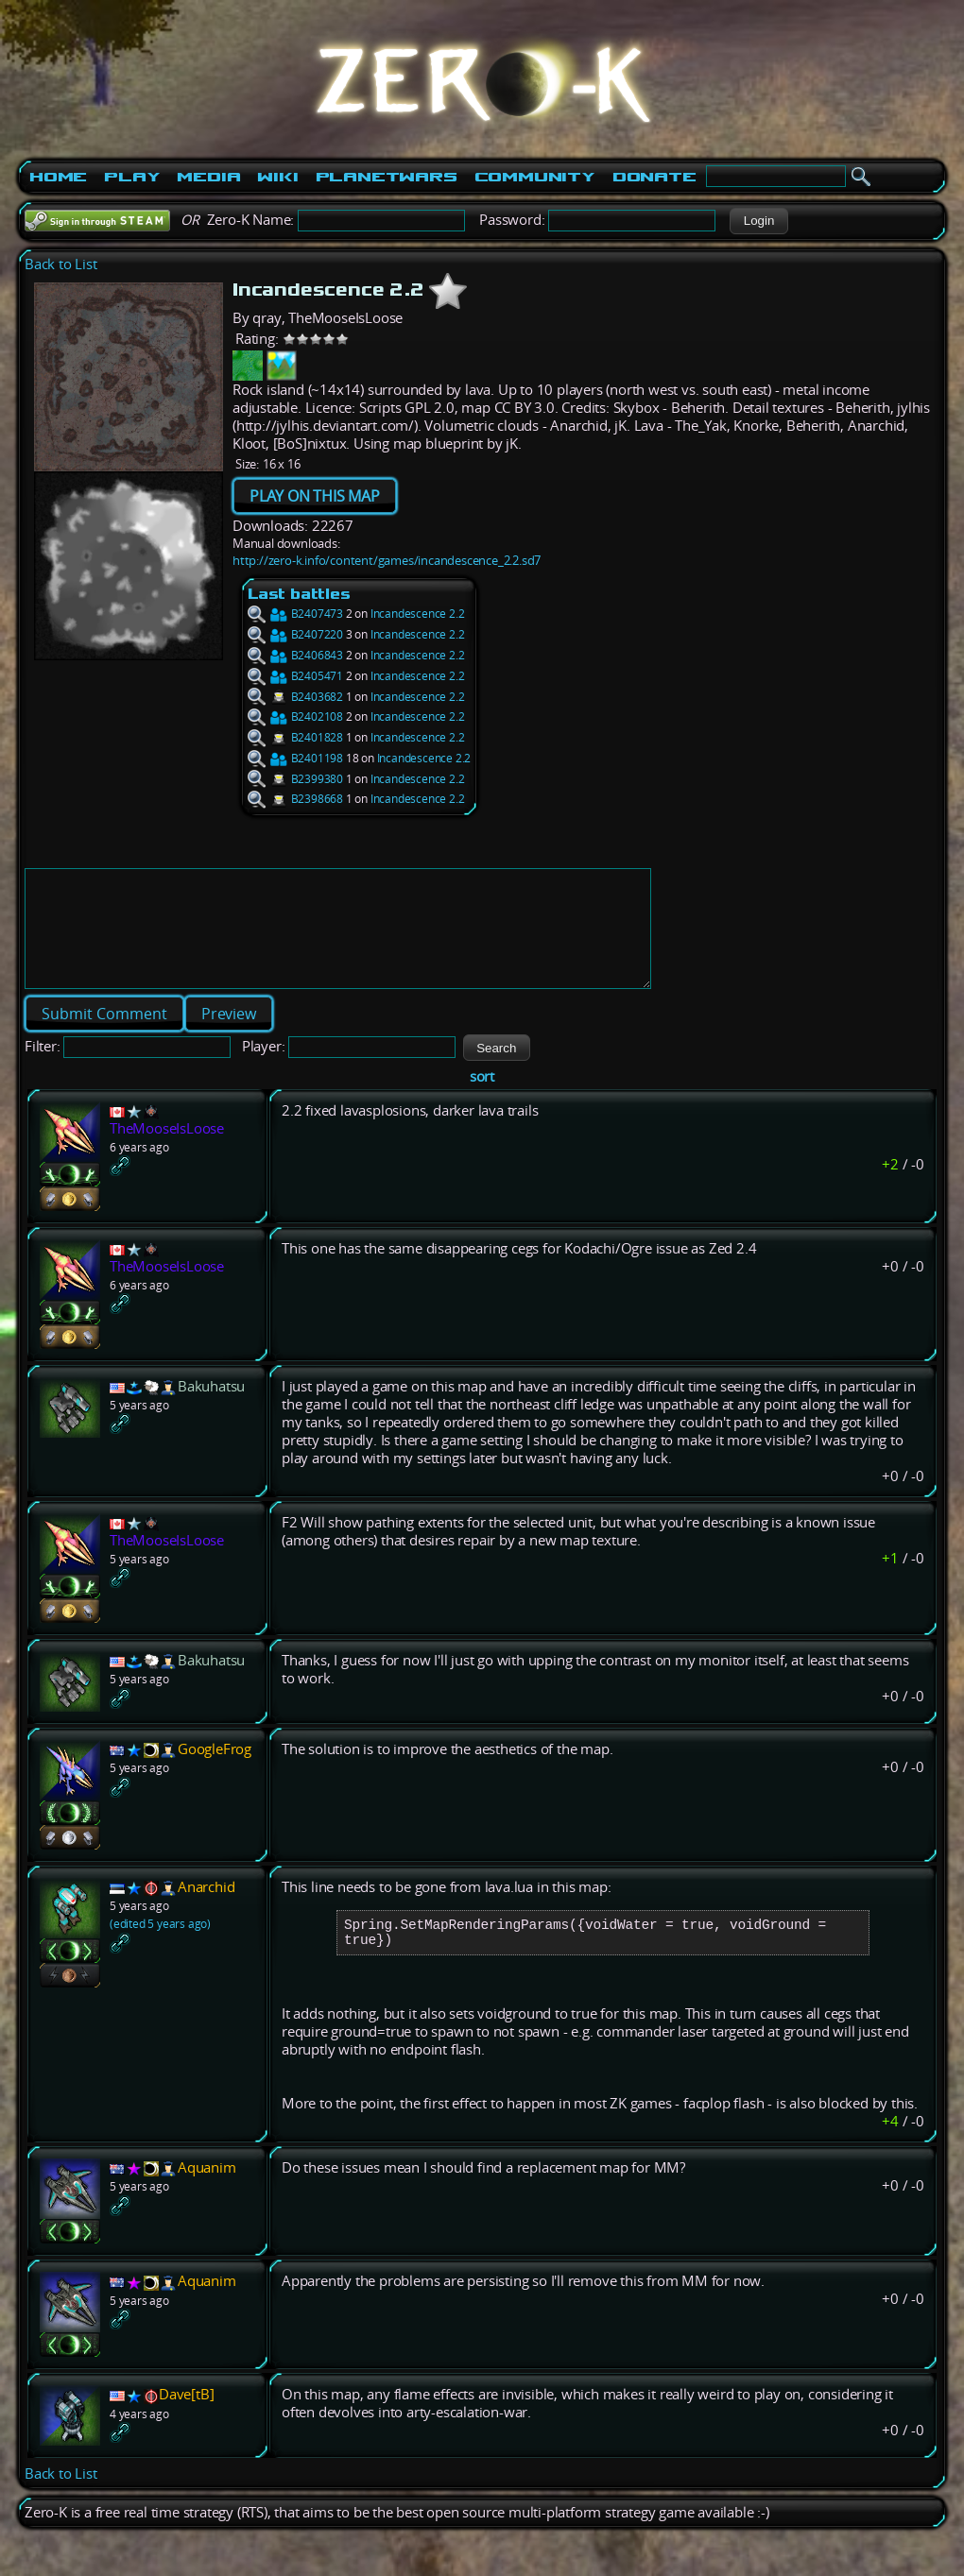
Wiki (277, 176)
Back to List (61, 264)
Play (132, 176)
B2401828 (295, 737)
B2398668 (295, 799)
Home (58, 176)
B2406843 (295, 655)
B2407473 (295, 614)
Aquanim (207, 2198)
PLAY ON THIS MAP (315, 496)
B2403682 (295, 697)
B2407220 (295, 634)
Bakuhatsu (211, 1409)
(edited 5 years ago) (160, 1946)
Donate (654, 176)
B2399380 (295, 779)
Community (534, 176)
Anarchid (206, 1910)
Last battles (299, 594)
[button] (758, 221)
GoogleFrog (214, 1772)
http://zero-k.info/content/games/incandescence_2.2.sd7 (386, 560)
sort (482, 1099)
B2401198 (295, 758)
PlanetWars (386, 176)
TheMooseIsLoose (167, 1151)
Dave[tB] (186, 2424)
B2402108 (295, 716)
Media (208, 176)
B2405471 (295, 676)
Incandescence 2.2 (417, 614)
